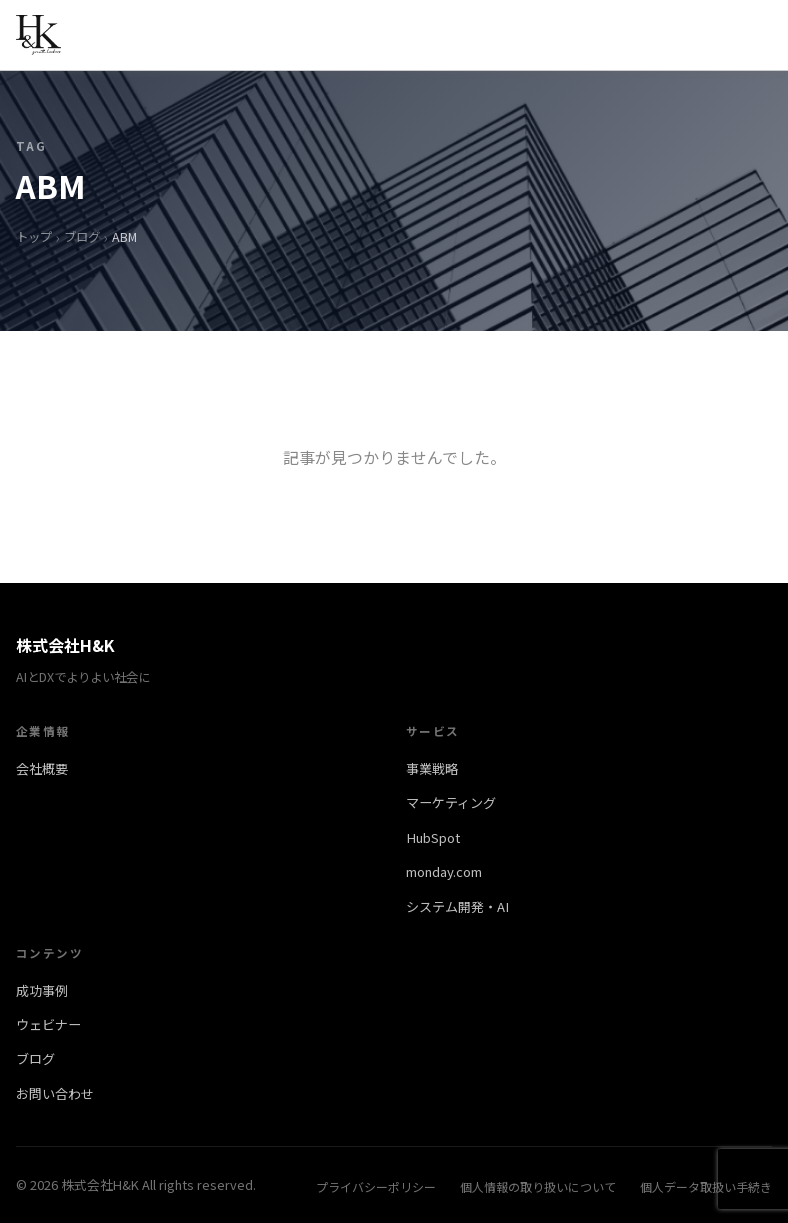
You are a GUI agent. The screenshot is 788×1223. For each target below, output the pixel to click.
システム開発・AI (457, 906)
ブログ (82, 237)
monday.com (444, 871)
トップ (34, 237)
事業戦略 (432, 768)
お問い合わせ (55, 1093)
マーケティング (451, 802)
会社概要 (42, 768)
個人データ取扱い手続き (706, 1186)
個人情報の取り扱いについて (538, 1186)
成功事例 (42, 990)
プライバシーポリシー (376, 1186)
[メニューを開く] (751, 35)
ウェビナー (48, 1024)
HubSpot (433, 837)
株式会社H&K (65, 645)
